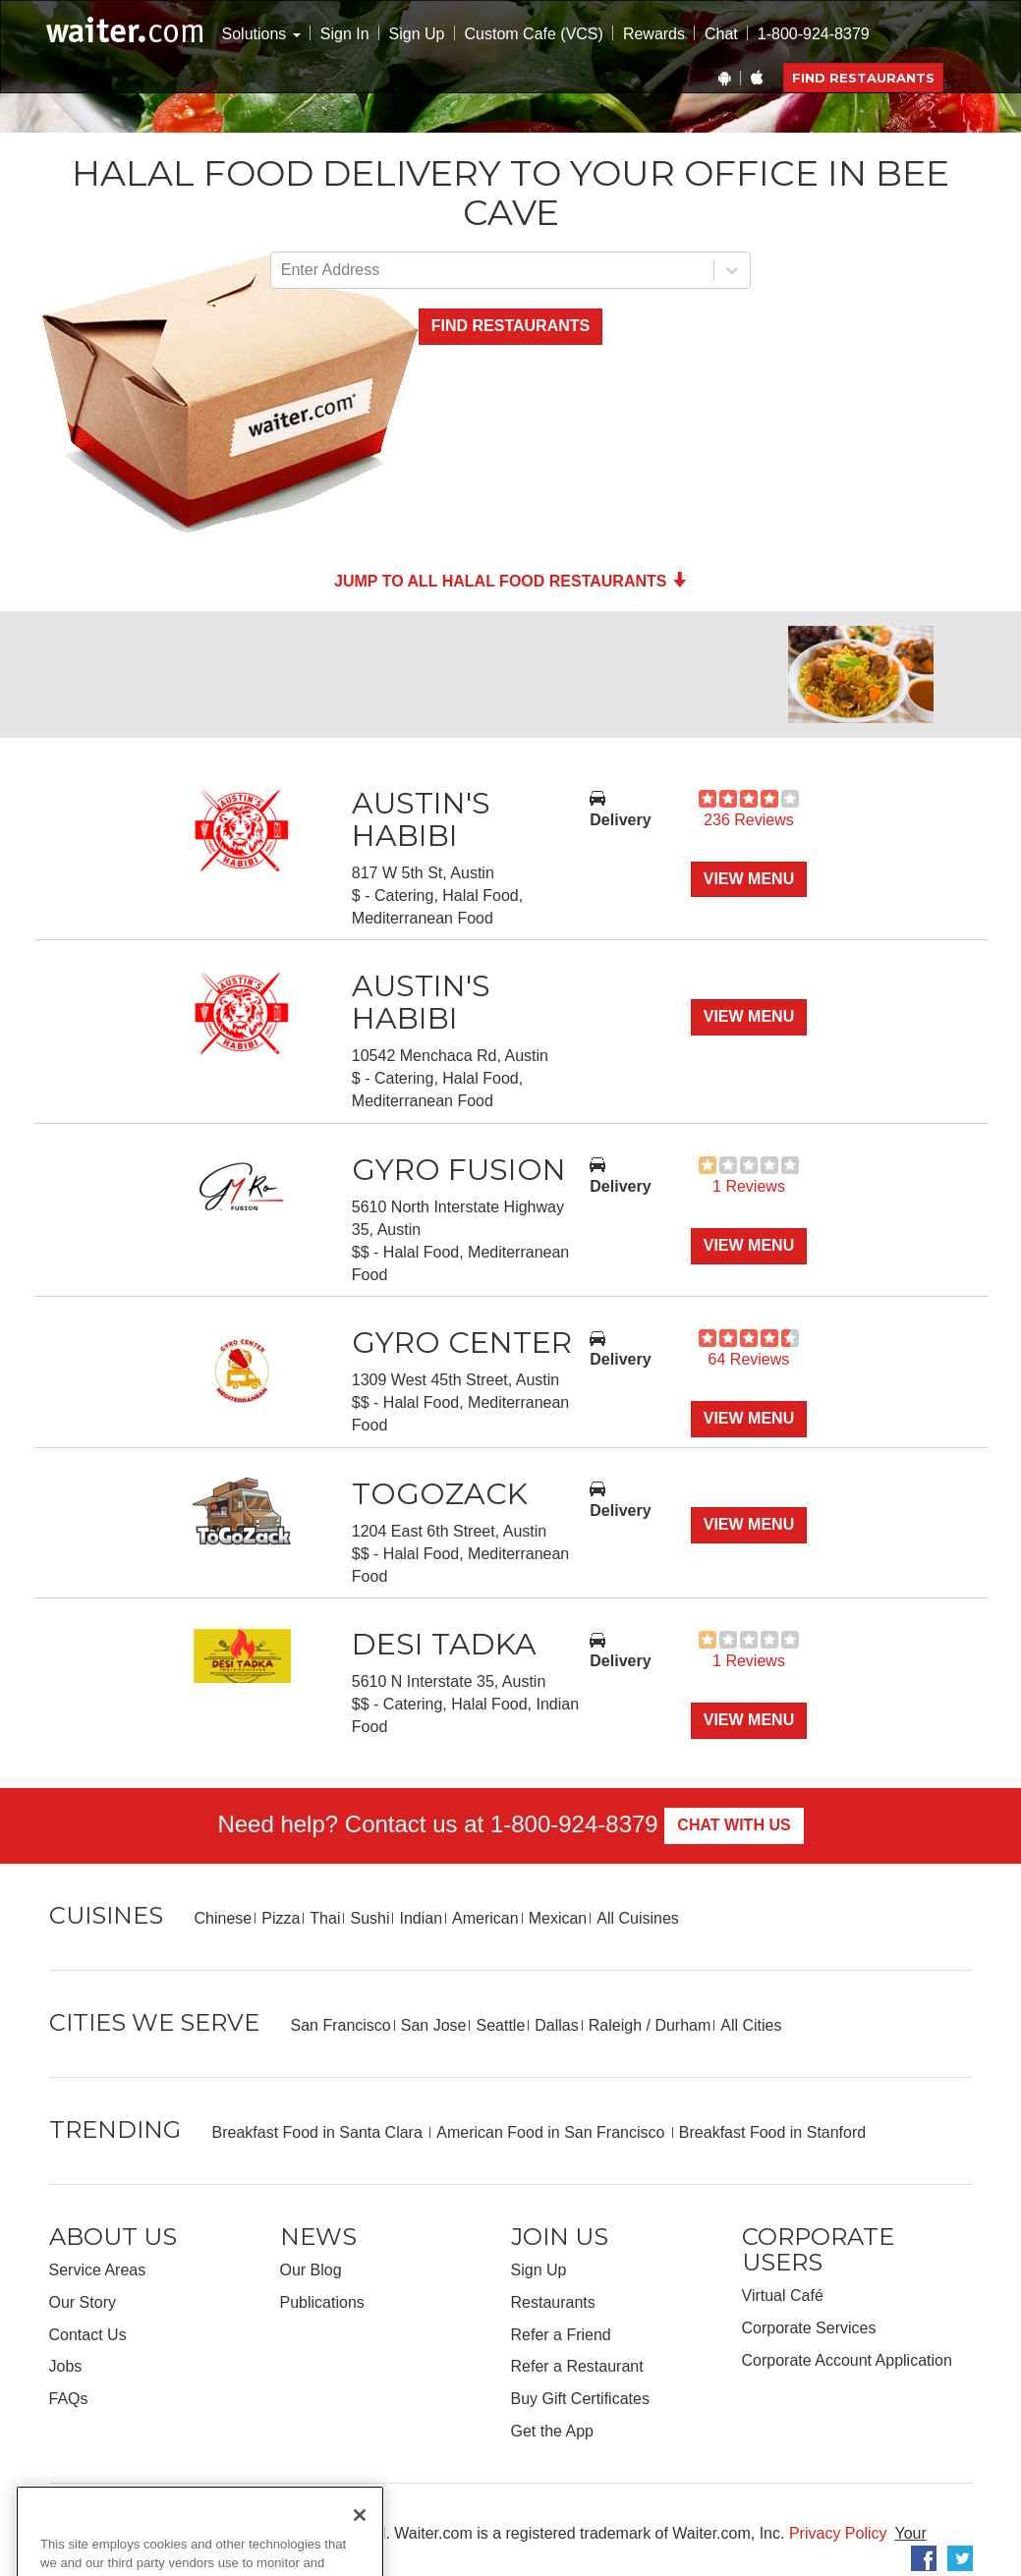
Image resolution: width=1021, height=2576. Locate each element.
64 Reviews (749, 1359)
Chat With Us (733, 1825)
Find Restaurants (863, 77)
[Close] (359, 2551)
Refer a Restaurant (577, 2366)
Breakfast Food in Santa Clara (319, 2132)
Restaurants (553, 2302)
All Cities (750, 2025)
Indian (420, 1918)
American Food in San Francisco (552, 2132)
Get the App (553, 2431)
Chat (721, 34)
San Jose (434, 2025)
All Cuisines (637, 1918)
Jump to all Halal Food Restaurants (510, 581)
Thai (325, 1918)
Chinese (224, 1918)
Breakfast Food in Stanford (772, 2132)
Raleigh (615, 2025)
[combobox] (283, 270)
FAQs (68, 2398)
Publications (322, 2302)
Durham (682, 2025)
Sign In (344, 34)
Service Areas (97, 2270)
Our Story (82, 2302)
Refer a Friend (561, 2334)
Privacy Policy (838, 2533)
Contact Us (88, 2334)
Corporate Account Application (847, 2360)
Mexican (558, 1918)
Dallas (556, 2025)
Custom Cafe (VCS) (534, 34)
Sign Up (417, 34)
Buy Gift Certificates (580, 2398)
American (485, 1918)
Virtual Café (782, 2295)
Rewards (654, 34)
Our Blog (311, 2270)
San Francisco (341, 2025)
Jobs (66, 2366)
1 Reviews (748, 1186)
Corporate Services (809, 2328)
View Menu (749, 878)
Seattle (500, 2025)
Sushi (369, 1918)
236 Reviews (749, 820)
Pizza (280, 1918)
